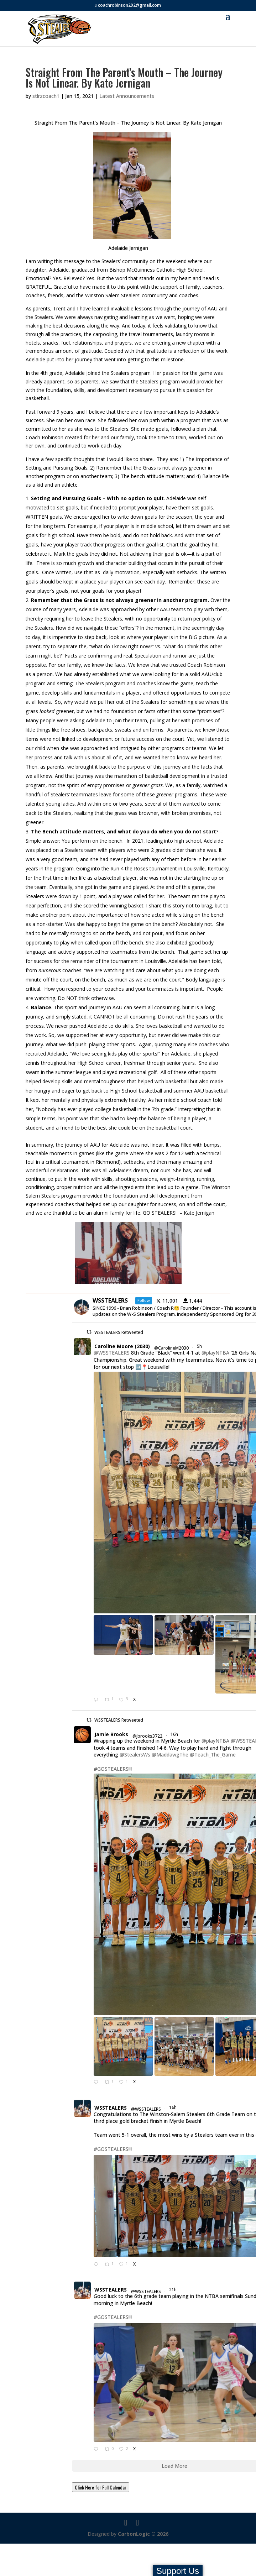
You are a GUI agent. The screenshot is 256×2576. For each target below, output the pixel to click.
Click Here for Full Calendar (100, 2487)
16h (175, 1734)
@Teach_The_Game (213, 1754)
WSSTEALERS (110, 2107)
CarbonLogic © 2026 (143, 2533)
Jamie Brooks (111, 1734)
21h (173, 2290)
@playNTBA (215, 1352)
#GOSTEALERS (111, 1768)
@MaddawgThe (170, 1754)
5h (200, 1346)
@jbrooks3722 (147, 1736)
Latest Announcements (126, 96)
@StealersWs (135, 1754)
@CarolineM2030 (171, 1348)
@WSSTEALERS (112, 1352)
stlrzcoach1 (45, 96)
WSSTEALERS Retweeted (118, 1332)
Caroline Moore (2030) (122, 1346)
